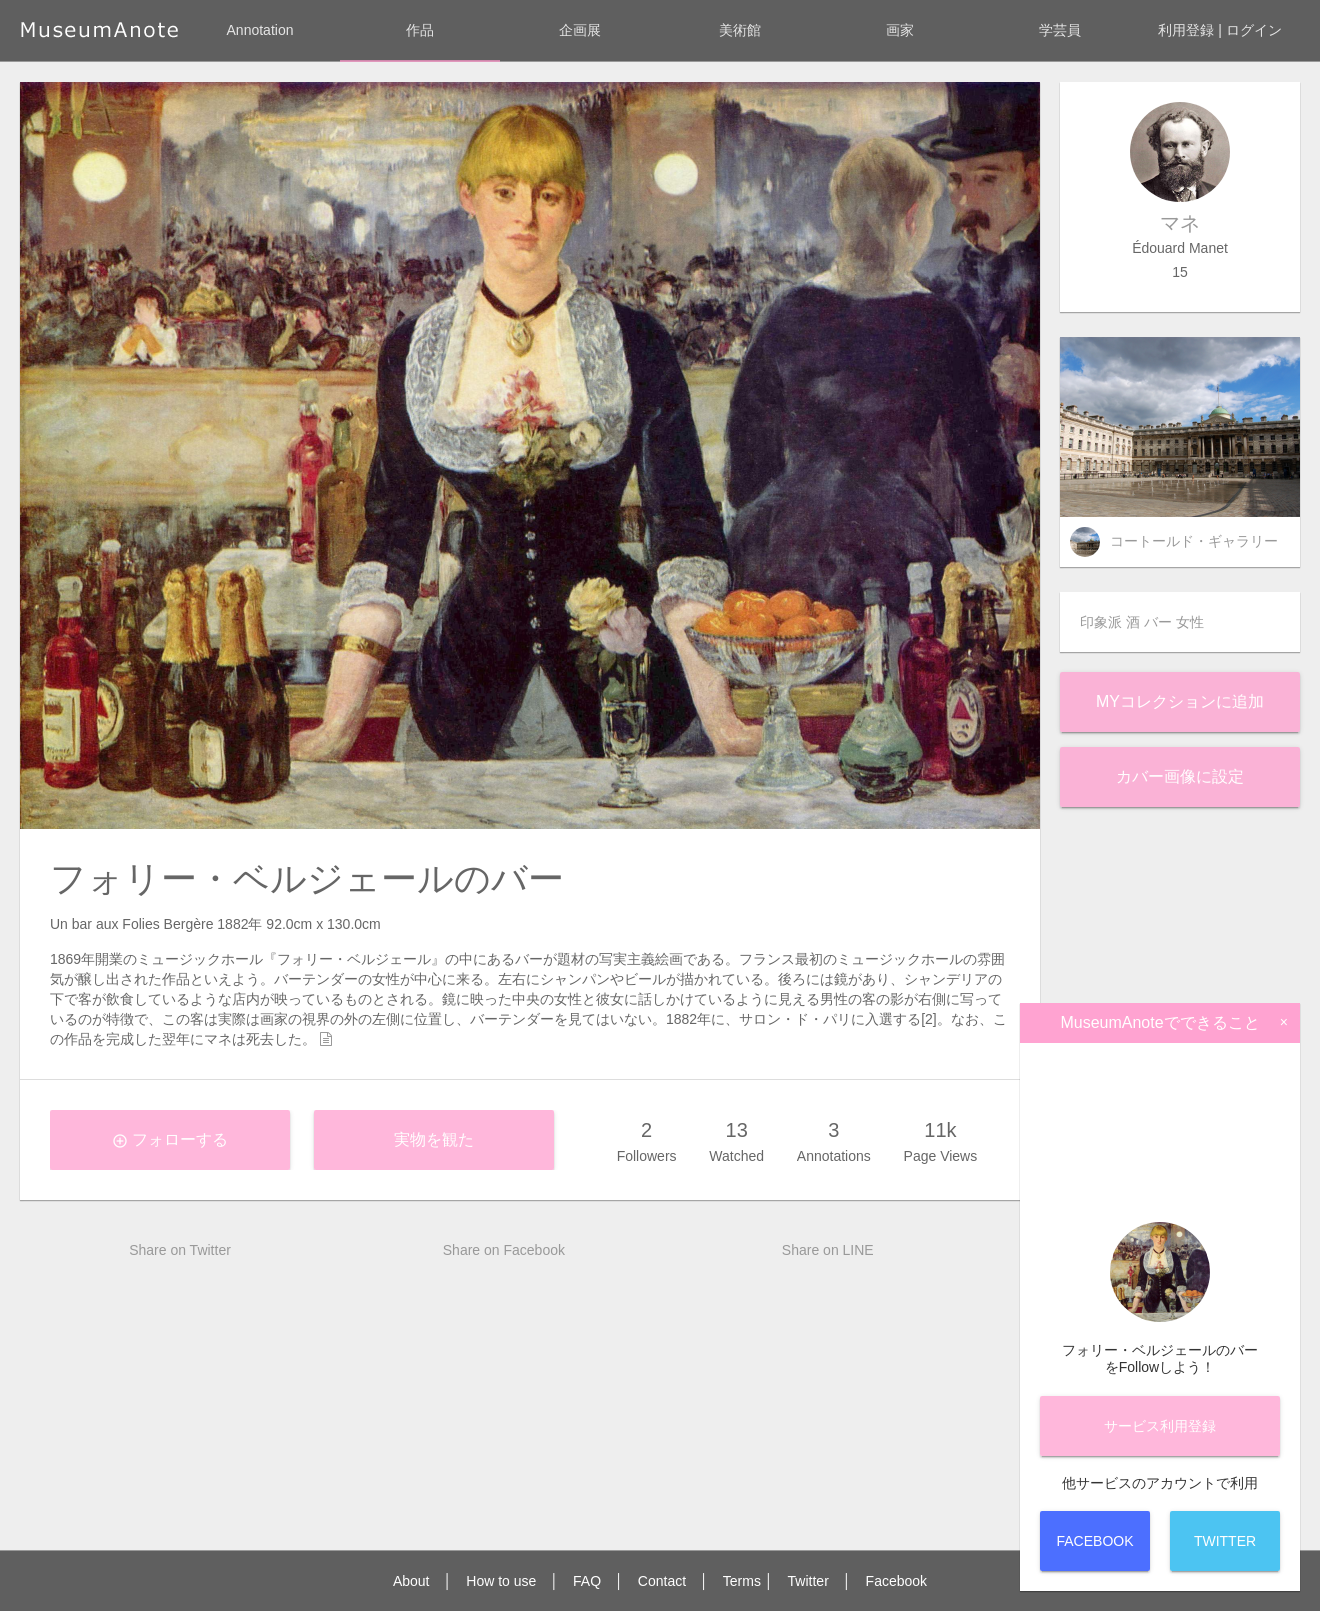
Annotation (260, 30)
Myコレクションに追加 (1180, 701)
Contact (662, 1581)
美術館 (740, 30)
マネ (1180, 223)
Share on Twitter (180, 1250)
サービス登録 (1160, 1426)
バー (1158, 622)
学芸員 (1060, 30)
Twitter (808, 1581)
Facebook (896, 1581)
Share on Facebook (504, 1250)
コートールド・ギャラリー (1194, 541)
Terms (742, 1581)
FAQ (587, 1581)
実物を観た (434, 1139)
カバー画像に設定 (1180, 776)
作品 (420, 30)
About (411, 1581)
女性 (1190, 622)
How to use (501, 1581)
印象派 (1101, 622)
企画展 (580, 30)
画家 (900, 30)
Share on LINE (828, 1250)
